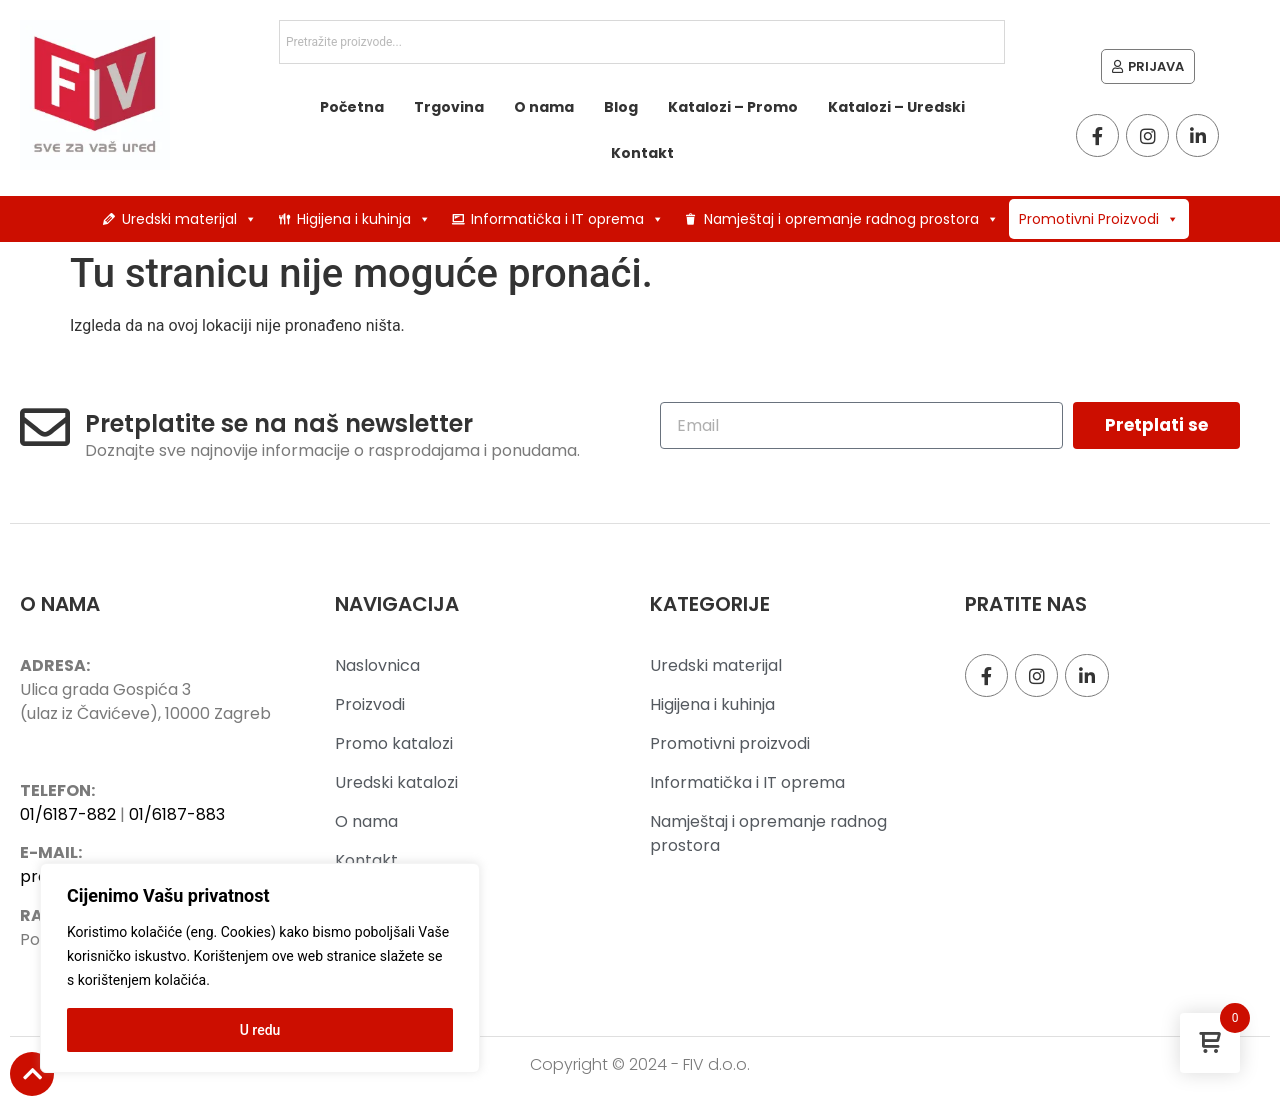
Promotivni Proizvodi (1099, 219)
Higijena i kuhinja (364, 219)
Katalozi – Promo (733, 107)
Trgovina (449, 107)
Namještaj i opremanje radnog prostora (851, 219)
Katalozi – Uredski (896, 107)
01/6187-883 (177, 814)
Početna (352, 107)
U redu (260, 1030)
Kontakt (642, 153)
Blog (621, 107)
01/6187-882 (68, 814)
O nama (544, 107)
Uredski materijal (189, 219)
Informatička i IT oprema (567, 219)
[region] (260, 968)
